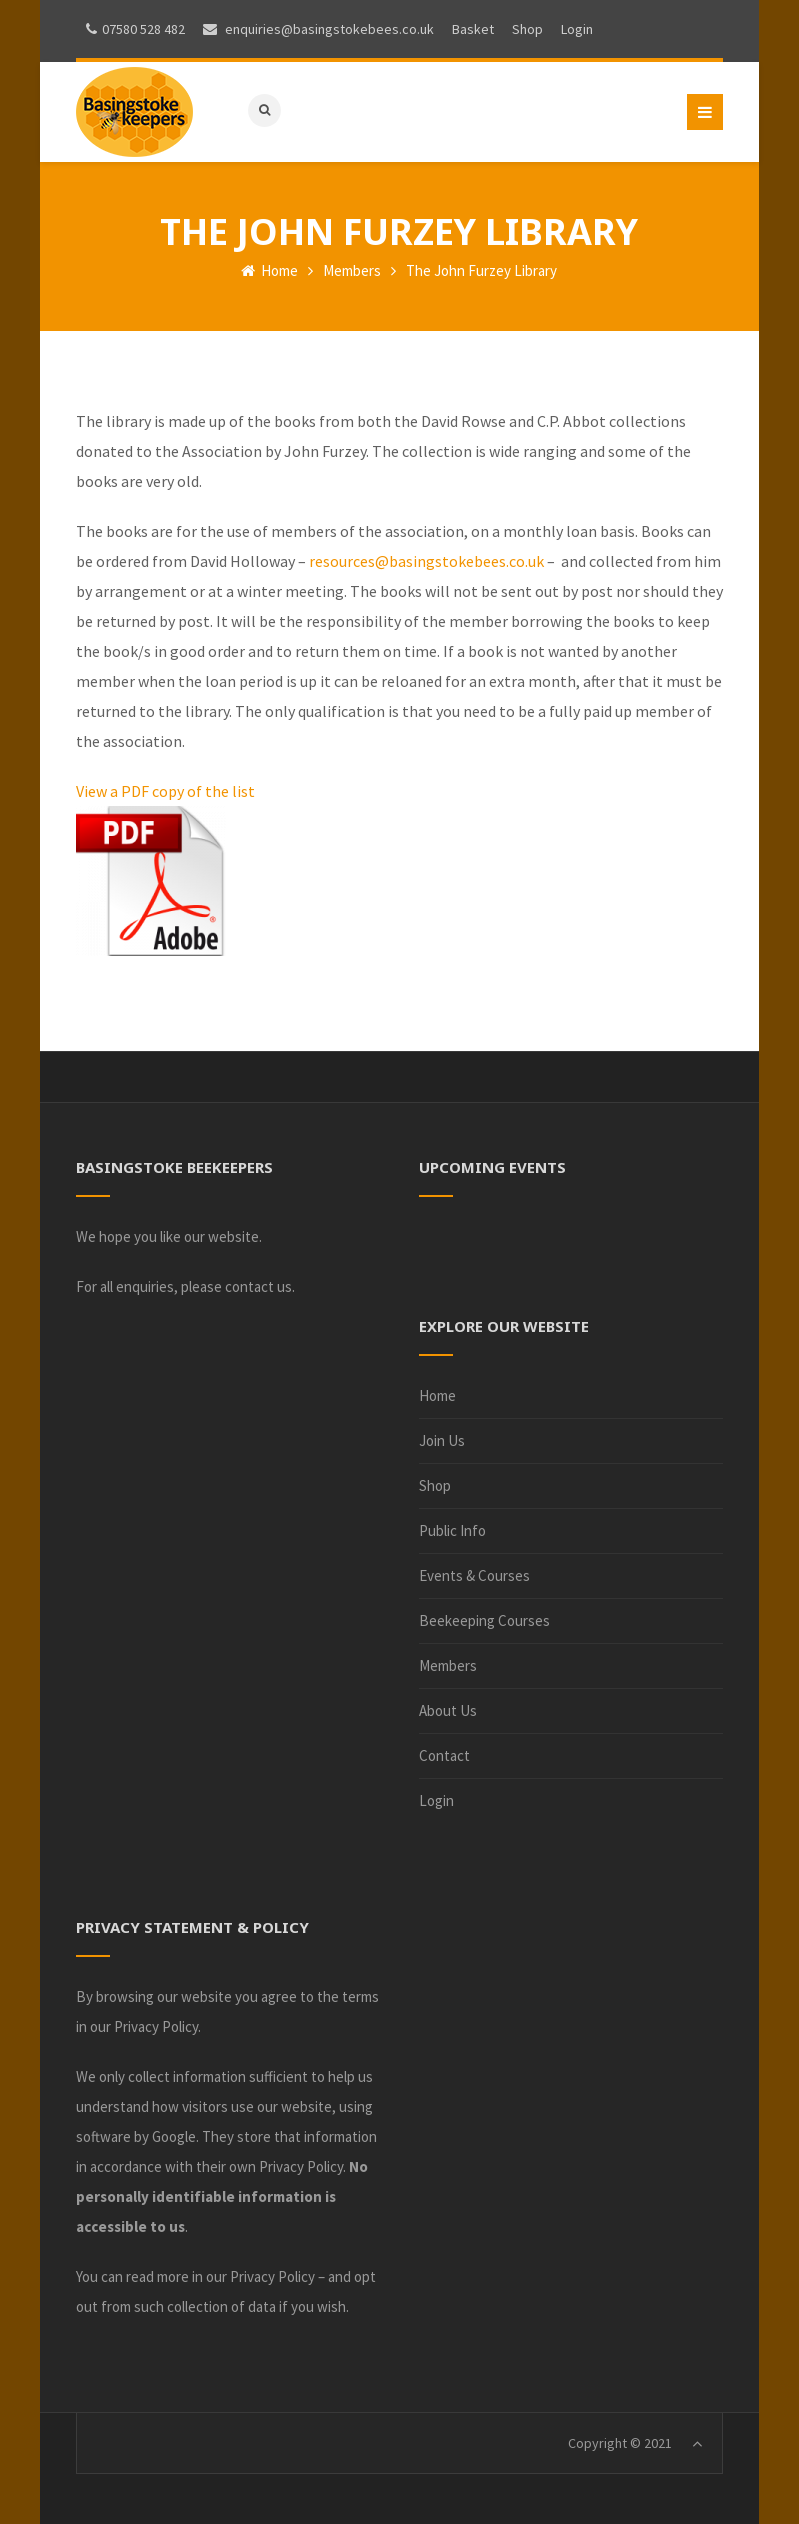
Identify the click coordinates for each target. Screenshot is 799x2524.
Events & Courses (474, 1575)
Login (436, 1800)
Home (269, 270)
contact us (258, 1286)
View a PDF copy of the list (165, 791)
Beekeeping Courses (484, 1620)
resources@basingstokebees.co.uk (426, 561)
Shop (435, 1485)
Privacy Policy (156, 2026)
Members (352, 270)
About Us (448, 1710)
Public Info (452, 1530)
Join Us (442, 1440)
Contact (444, 1755)
